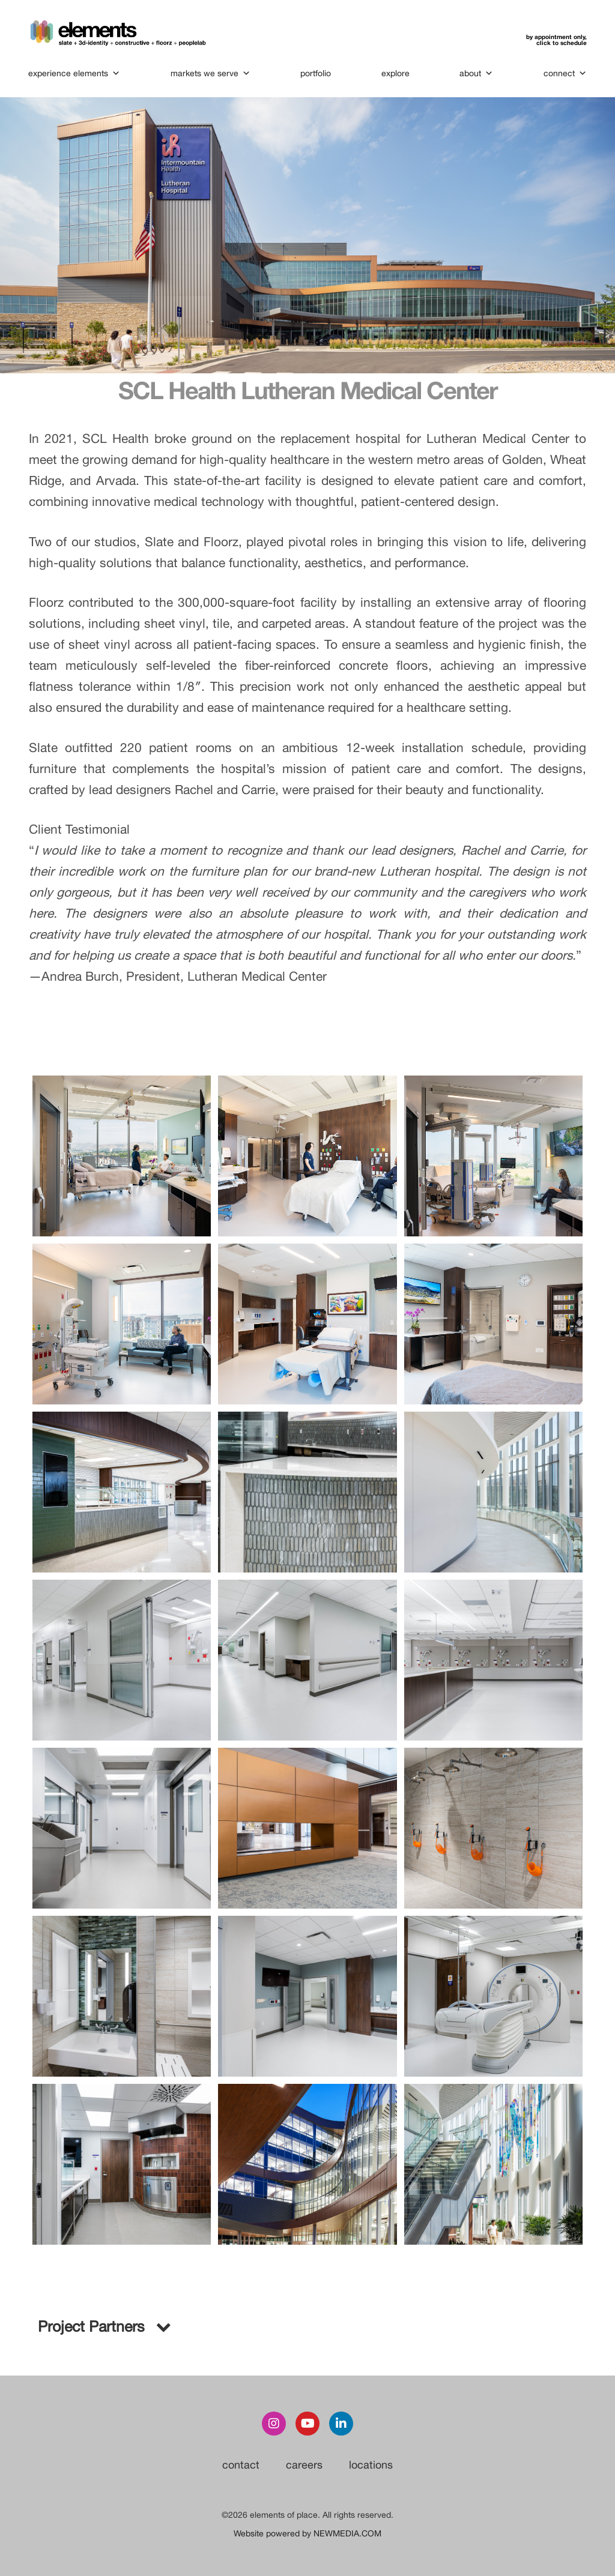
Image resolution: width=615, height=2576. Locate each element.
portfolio (315, 73)
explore (395, 73)
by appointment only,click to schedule (556, 40)
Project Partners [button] (103, 2326)
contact (240, 2464)
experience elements (75, 73)
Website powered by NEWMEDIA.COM (307, 2533)
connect (564, 73)
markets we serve (210, 73)
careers (304, 2464)
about (476, 73)
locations (371, 2464)
